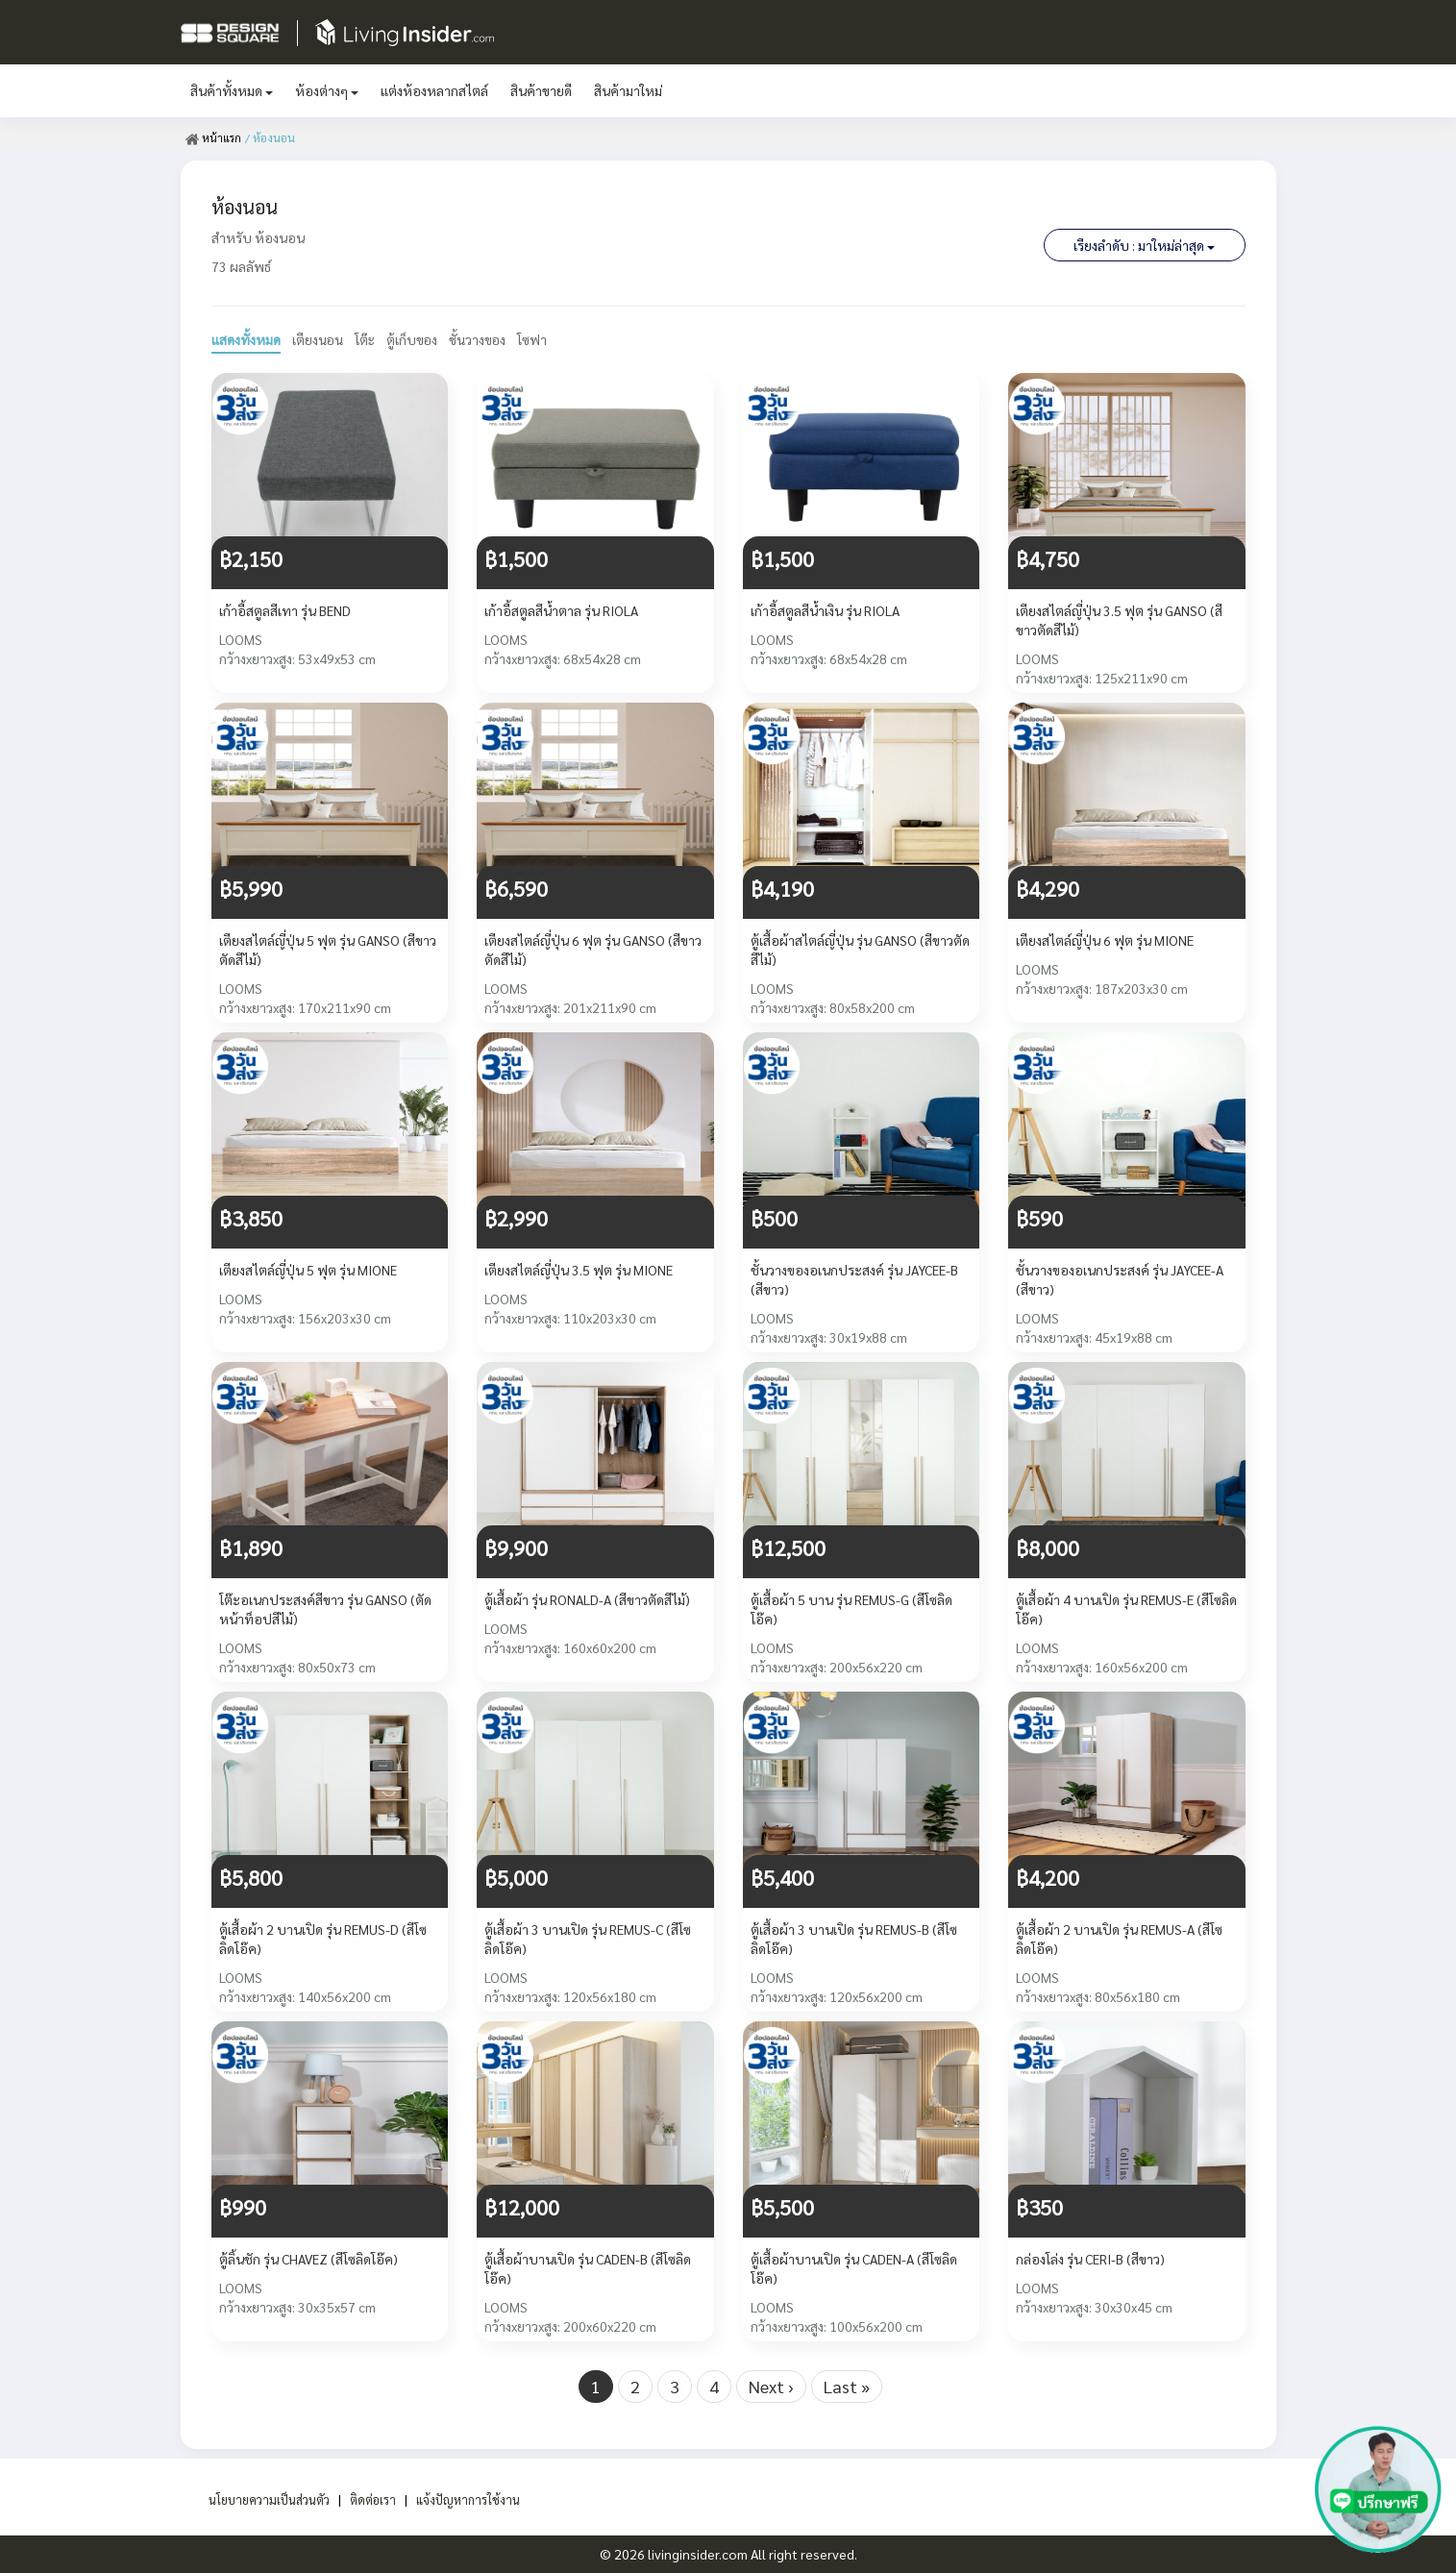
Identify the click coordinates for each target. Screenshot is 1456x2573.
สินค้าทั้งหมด (231, 90)
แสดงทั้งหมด (246, 339)
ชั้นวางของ (481, 339)
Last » (847, 2386)
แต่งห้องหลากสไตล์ (434, 90)
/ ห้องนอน (271, 137)
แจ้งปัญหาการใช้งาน (477, 2499)
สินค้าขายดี (541, 90)
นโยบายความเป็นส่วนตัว (262, 2499)
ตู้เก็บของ (414, 339)
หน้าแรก (213, 137)
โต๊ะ (366, 339)
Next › (771, 2386)
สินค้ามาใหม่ (628, 90)
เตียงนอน (318, 339)
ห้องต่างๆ (326, 90)
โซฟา (537, 339)
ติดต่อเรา (375, 2499)
